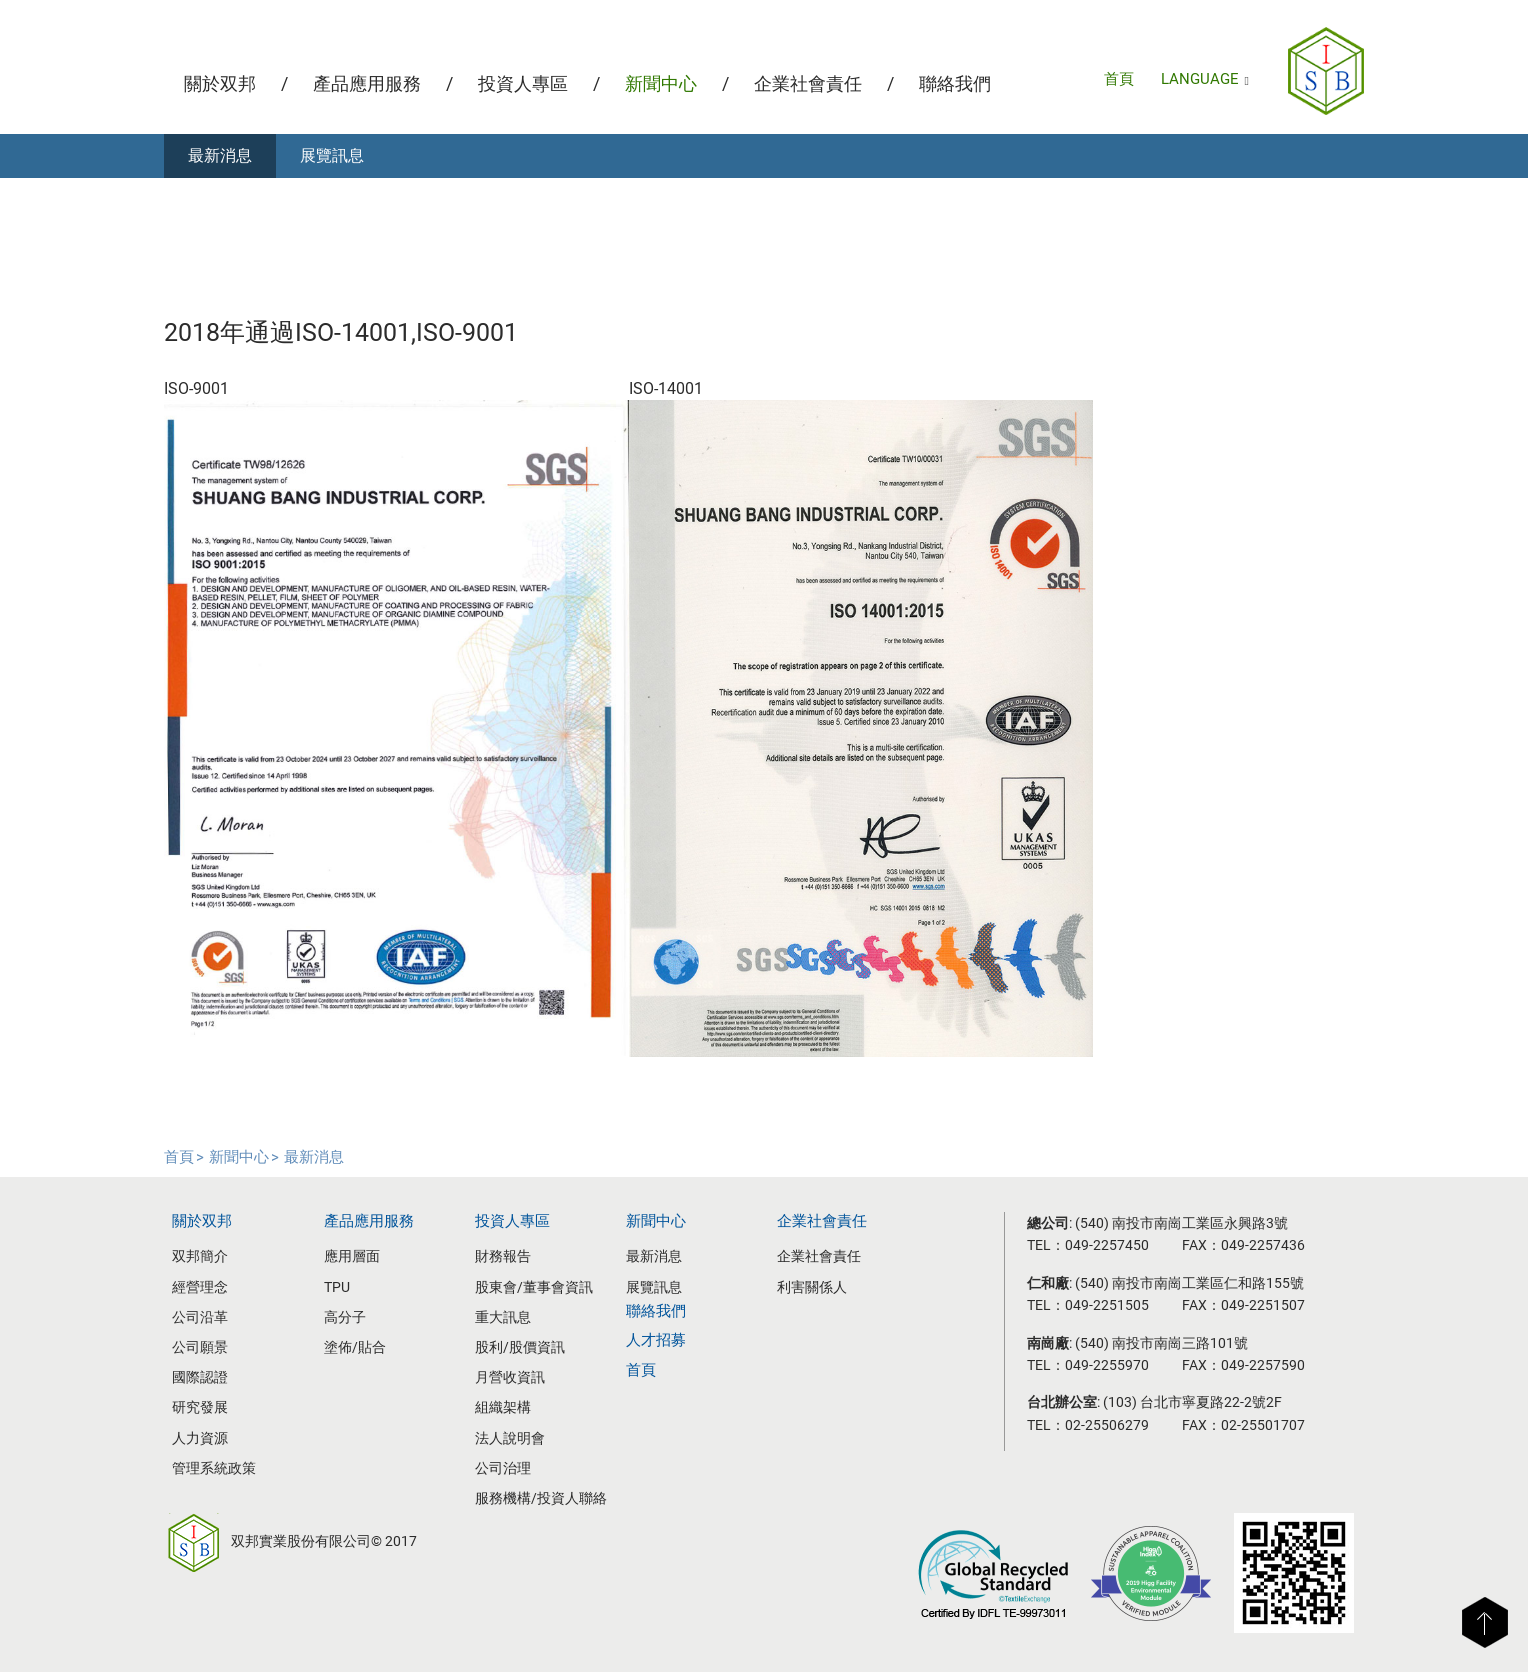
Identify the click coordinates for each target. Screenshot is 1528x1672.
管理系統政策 (214, 1468)
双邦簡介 (200, 1256)
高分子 (345, 1317)
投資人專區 (523, 83)
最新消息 (220, 155)
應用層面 (352, 1256)
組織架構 (503, 1407)
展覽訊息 (332, 155)
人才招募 (656, 1340)
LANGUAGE (1205, 79)
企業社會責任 (808, 83)
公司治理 (503, 1468)
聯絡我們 (955, 83)
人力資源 (200, 1438)
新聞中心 (661, 83)
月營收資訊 (510, 1377)
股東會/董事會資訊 (534, 1287)
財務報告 (503, 1256)
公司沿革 (200, 1317)
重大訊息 (503, 1317)
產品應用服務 (367, 83)
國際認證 (200, 1377)
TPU (337, 1287)
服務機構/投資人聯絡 (541, 1498)
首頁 (1119, 79)
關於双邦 (220, 83)
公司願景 (200, 1347)
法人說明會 (510, 1438)
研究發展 (200, 1407)
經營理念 (200, 1287)
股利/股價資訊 (520, 1347)
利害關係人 (812, 1287)
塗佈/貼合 (355, 1347)
